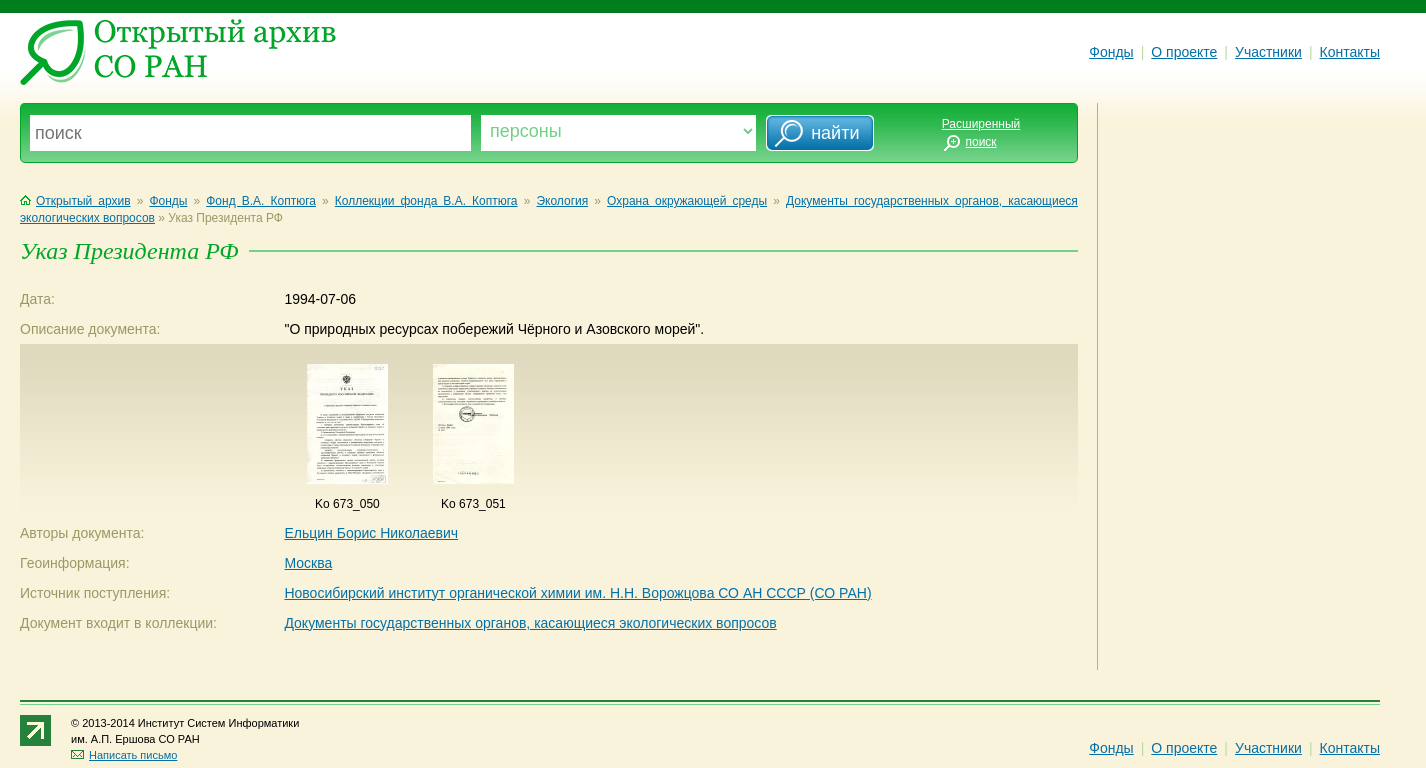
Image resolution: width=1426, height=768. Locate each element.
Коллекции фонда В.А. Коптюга (426, 201)
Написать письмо (124, 755)
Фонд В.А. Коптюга (261, 201)
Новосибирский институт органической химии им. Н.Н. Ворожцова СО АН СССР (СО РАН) (577, 593)
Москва (308, 563)
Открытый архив (75, 201)
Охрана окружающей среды (687, 201)
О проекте (1184, 52)
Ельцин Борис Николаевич (371, 533)
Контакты (1350, 52)
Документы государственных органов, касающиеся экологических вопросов (530, 623)
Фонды (1111, 52)
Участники (1268, 52)
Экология (562, 201)
